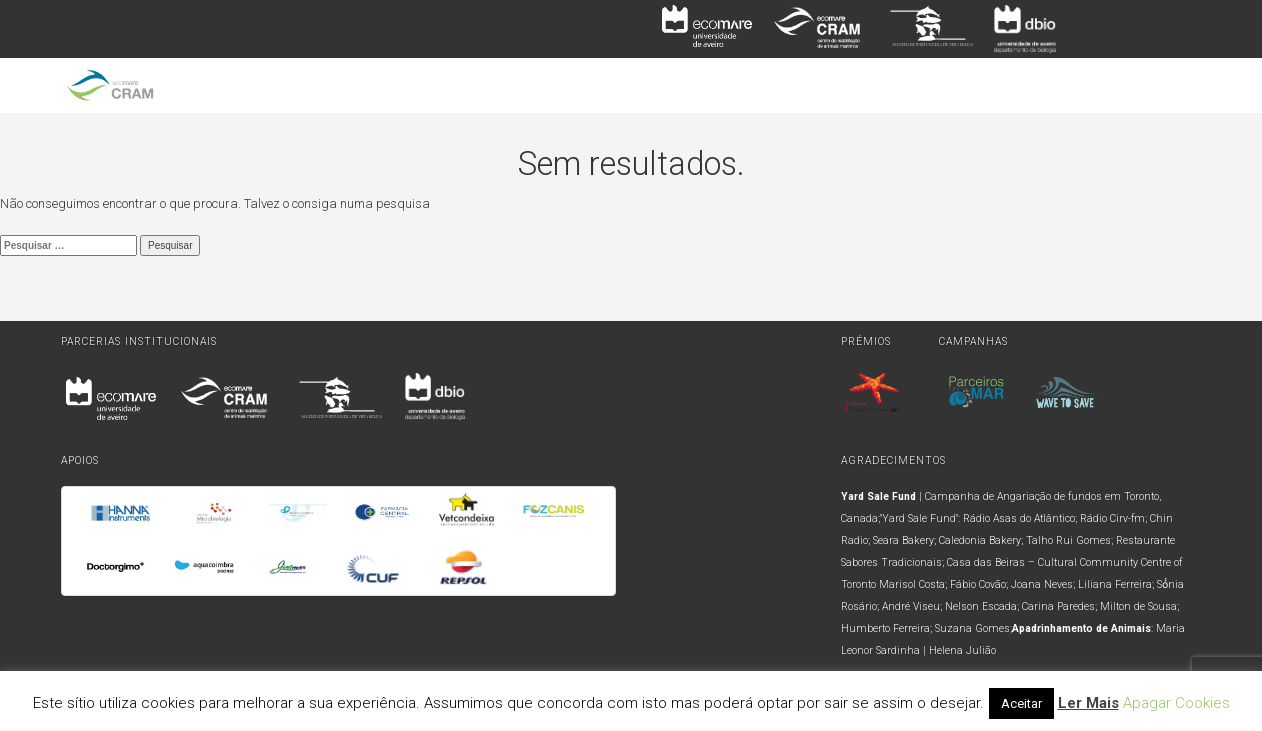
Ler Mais (1088, 703)
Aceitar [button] (1021, 703)
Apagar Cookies (1176, 703)
